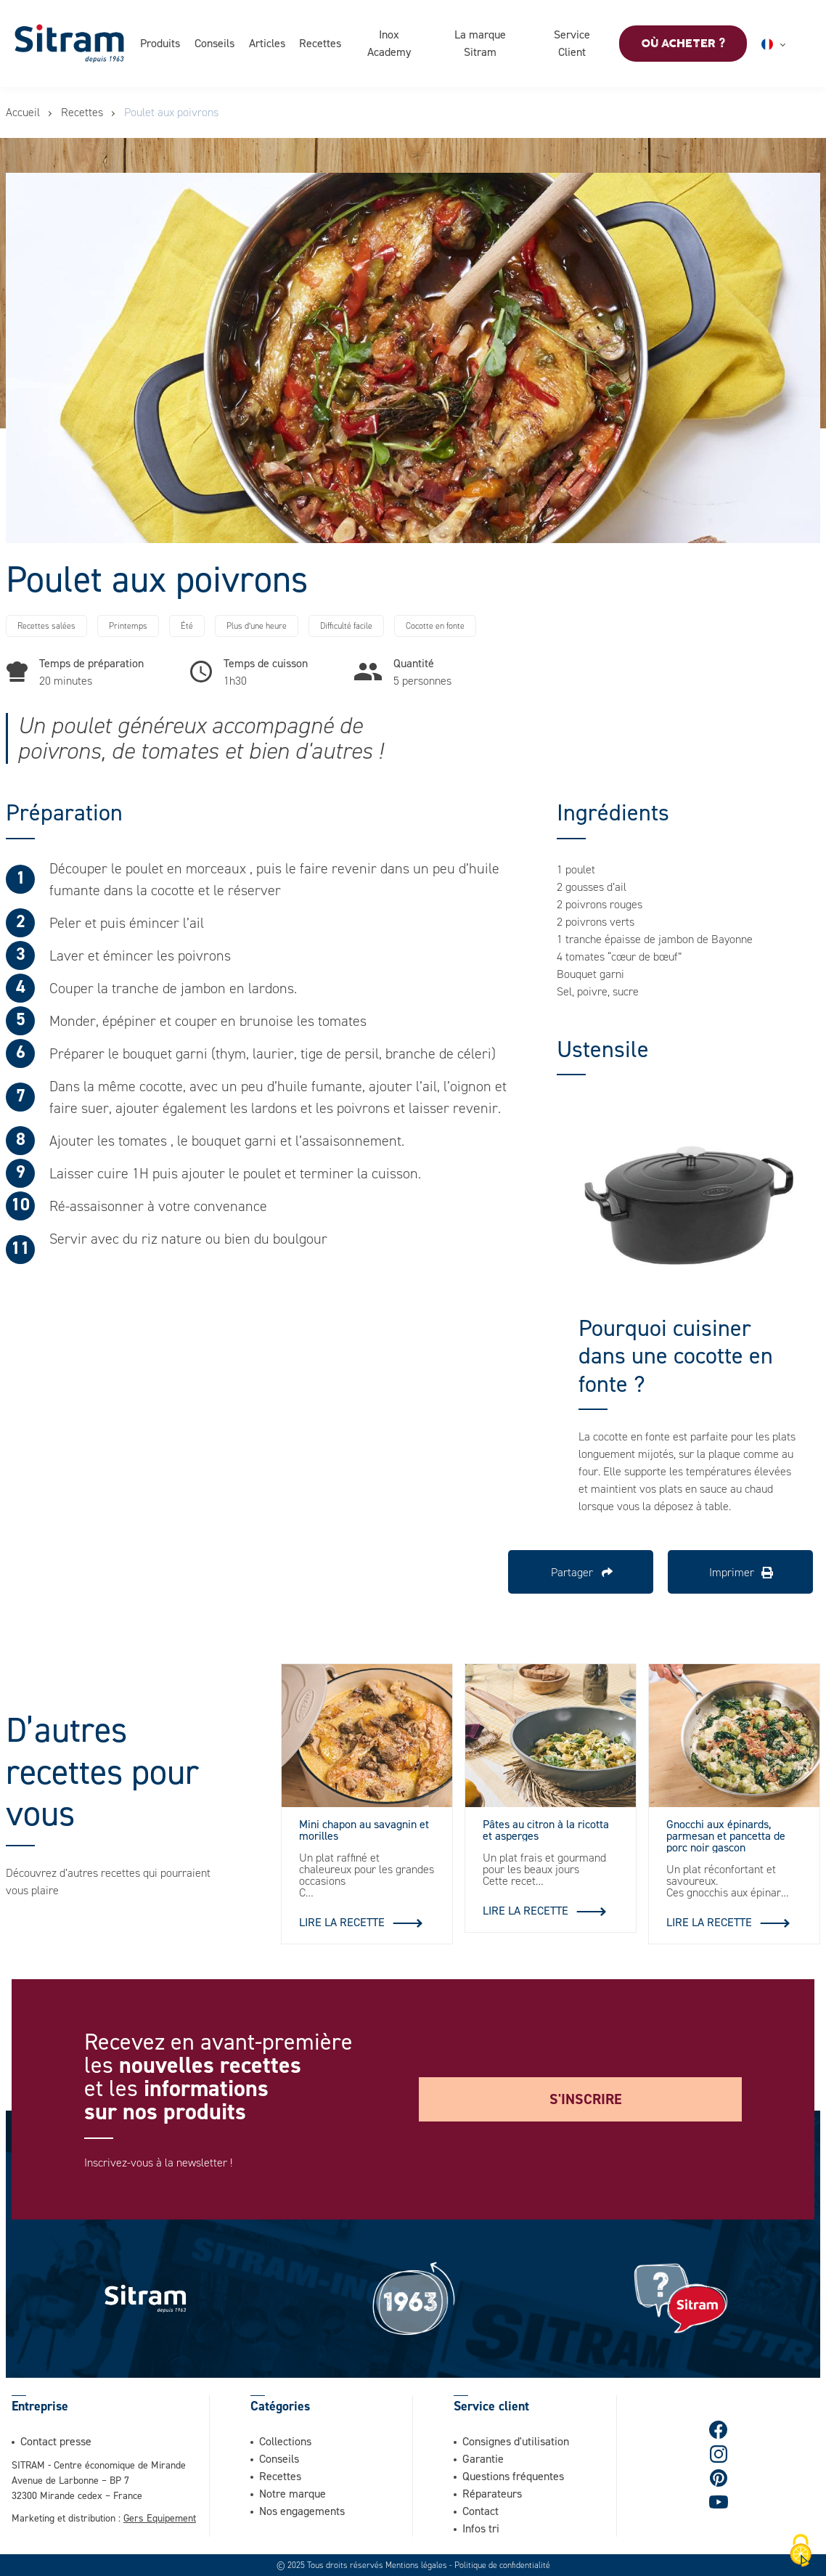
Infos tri (480, 2528)
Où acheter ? (683, 43)
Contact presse (55, 2441)
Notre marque (292, 2493)
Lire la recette (342, 1922)
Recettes (321, 43)
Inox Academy (389, 43)
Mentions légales (416, 2565)
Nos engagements (302, 2510)
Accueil (23, 112)
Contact (480, 2510)
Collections (285, 2441)
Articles (267, 43)
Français (790, 44)
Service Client (572, 43)
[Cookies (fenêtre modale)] (800, 2551)
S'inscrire (585, 2099)
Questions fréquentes (513, 2476)
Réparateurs (492, 2493)
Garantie (483, 2458)
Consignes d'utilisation (515, 2441)
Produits (160, 43)
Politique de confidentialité (502, 2565)
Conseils (214, 43)
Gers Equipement (159, 2517)
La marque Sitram (480, 43)
